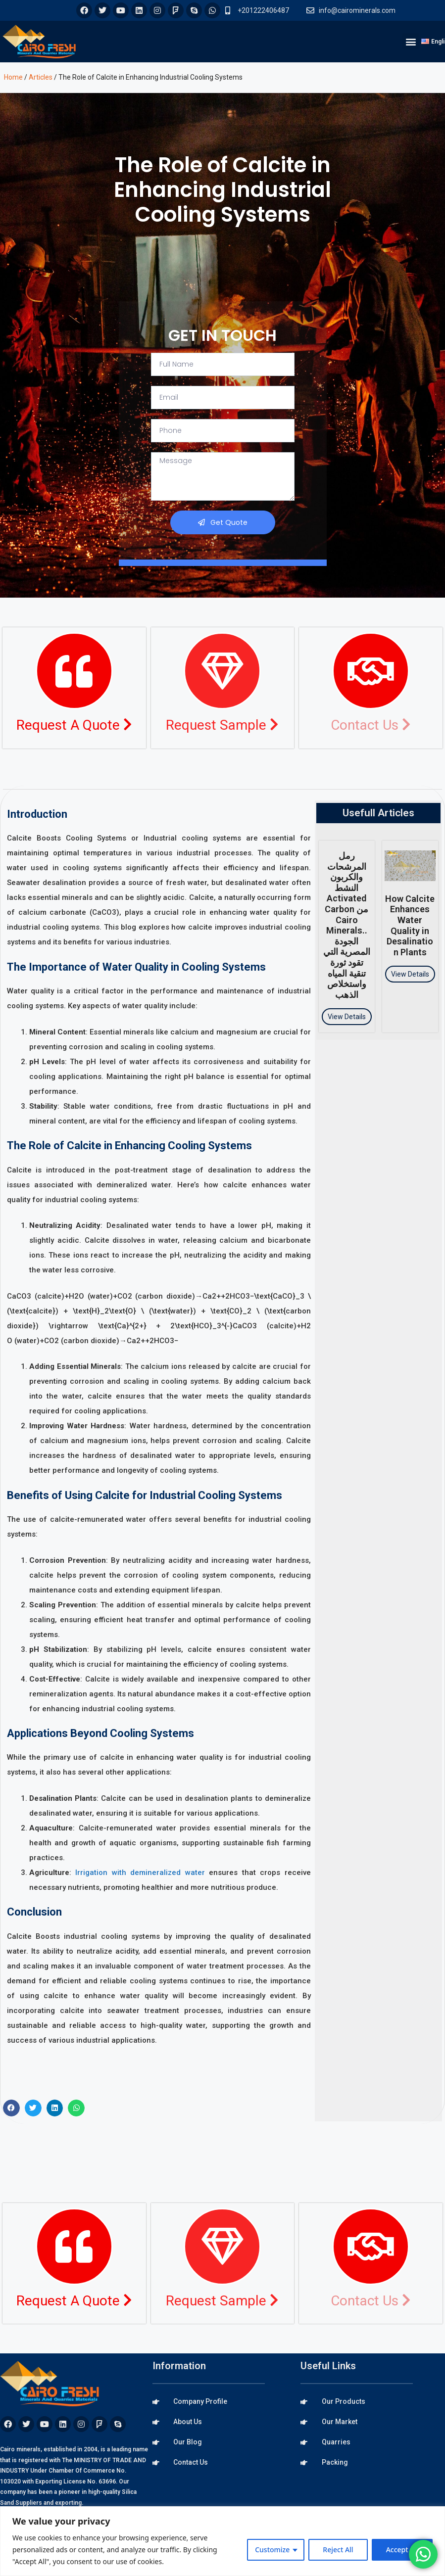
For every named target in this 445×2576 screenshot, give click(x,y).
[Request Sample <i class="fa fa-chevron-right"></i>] (222, 670)
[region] (222, 2541)
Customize (272, 2549)
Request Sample (222, 725)
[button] (410, 41)
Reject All (338, 2549)
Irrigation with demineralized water (139, 1872)
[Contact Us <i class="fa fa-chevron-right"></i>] (370, 670)
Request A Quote (74, 725)
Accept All (402, 2549)
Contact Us (371, 725)
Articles (40, 77)
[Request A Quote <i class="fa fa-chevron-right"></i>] (74, 670)
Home (13, 77)
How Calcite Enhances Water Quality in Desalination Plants (410, 925)
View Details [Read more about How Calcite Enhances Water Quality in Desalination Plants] (410, 974)
